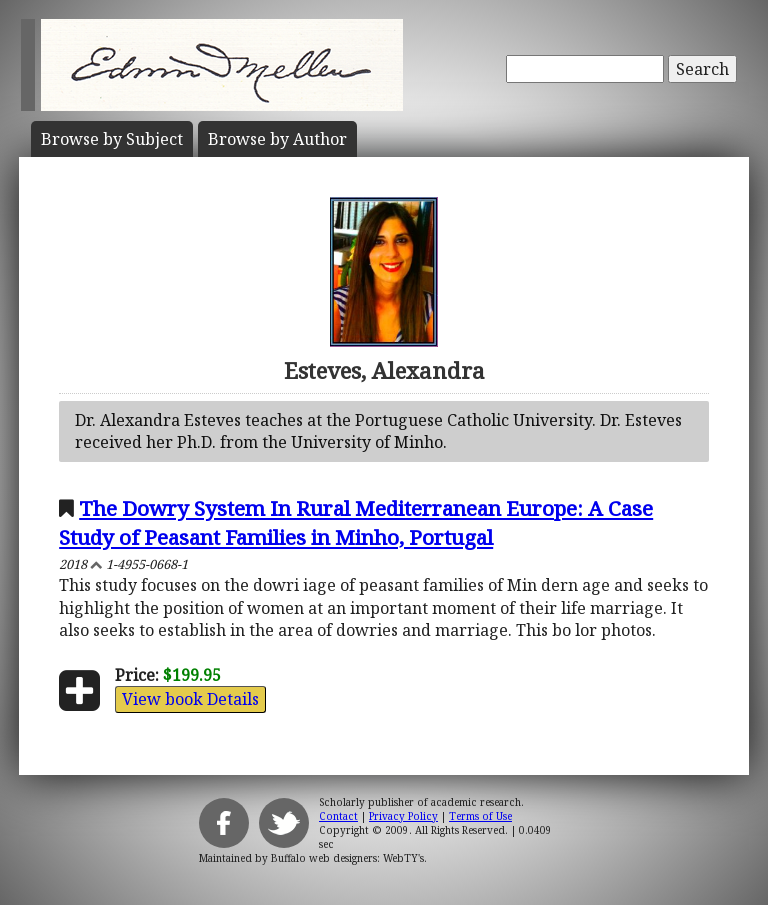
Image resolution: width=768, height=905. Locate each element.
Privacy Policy (403, 816)
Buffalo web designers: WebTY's (347, 858)
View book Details (190, 699)
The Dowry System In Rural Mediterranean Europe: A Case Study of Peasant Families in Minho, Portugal (356, 522)
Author (277, 139)
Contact (338, 816)
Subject (112, 139)
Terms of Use (480, 816)
